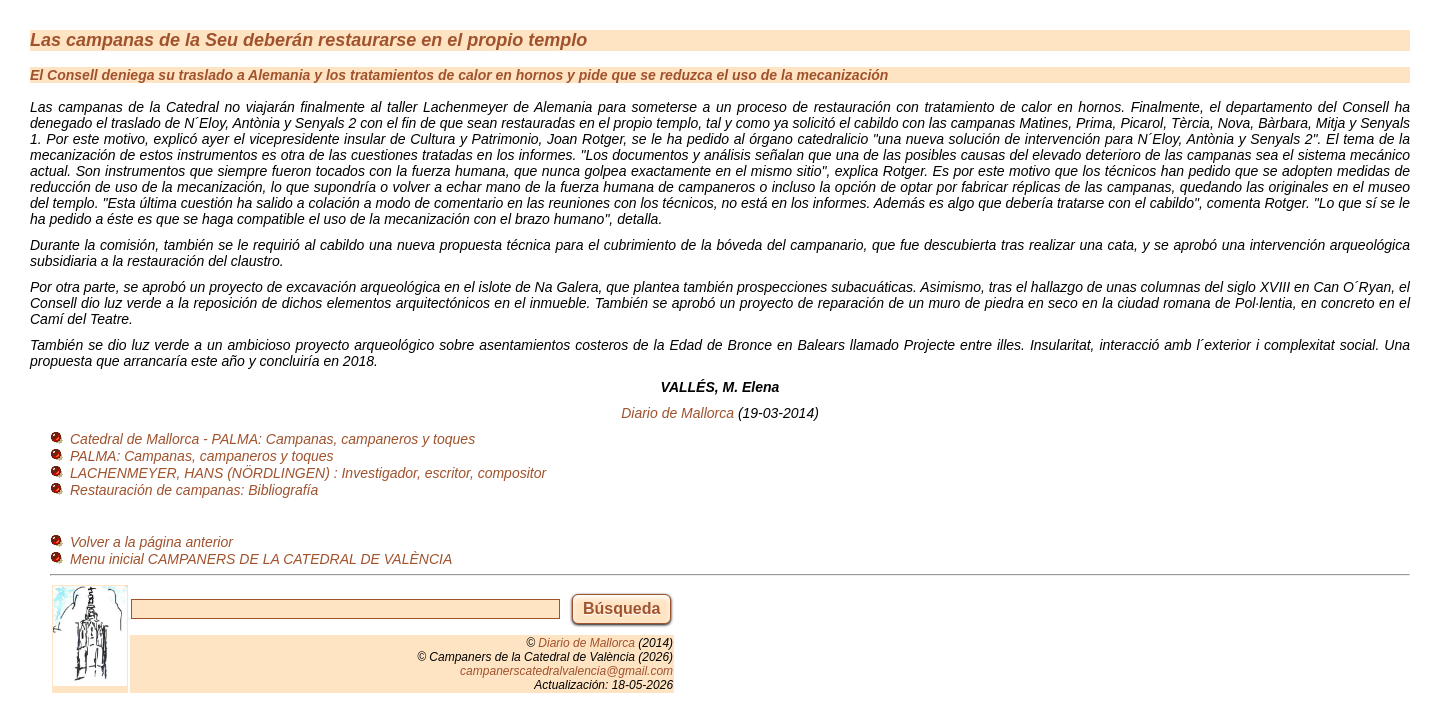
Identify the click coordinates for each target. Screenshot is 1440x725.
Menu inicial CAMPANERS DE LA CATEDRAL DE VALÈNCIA (261, 559)
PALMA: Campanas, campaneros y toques (202, 456)
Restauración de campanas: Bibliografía (194, 490)
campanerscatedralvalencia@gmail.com (566, 671)
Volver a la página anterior (151, 542)
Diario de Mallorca (677, 413)
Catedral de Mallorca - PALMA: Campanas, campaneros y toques (272, 439)
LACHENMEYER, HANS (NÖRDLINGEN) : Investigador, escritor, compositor (308, 473)
